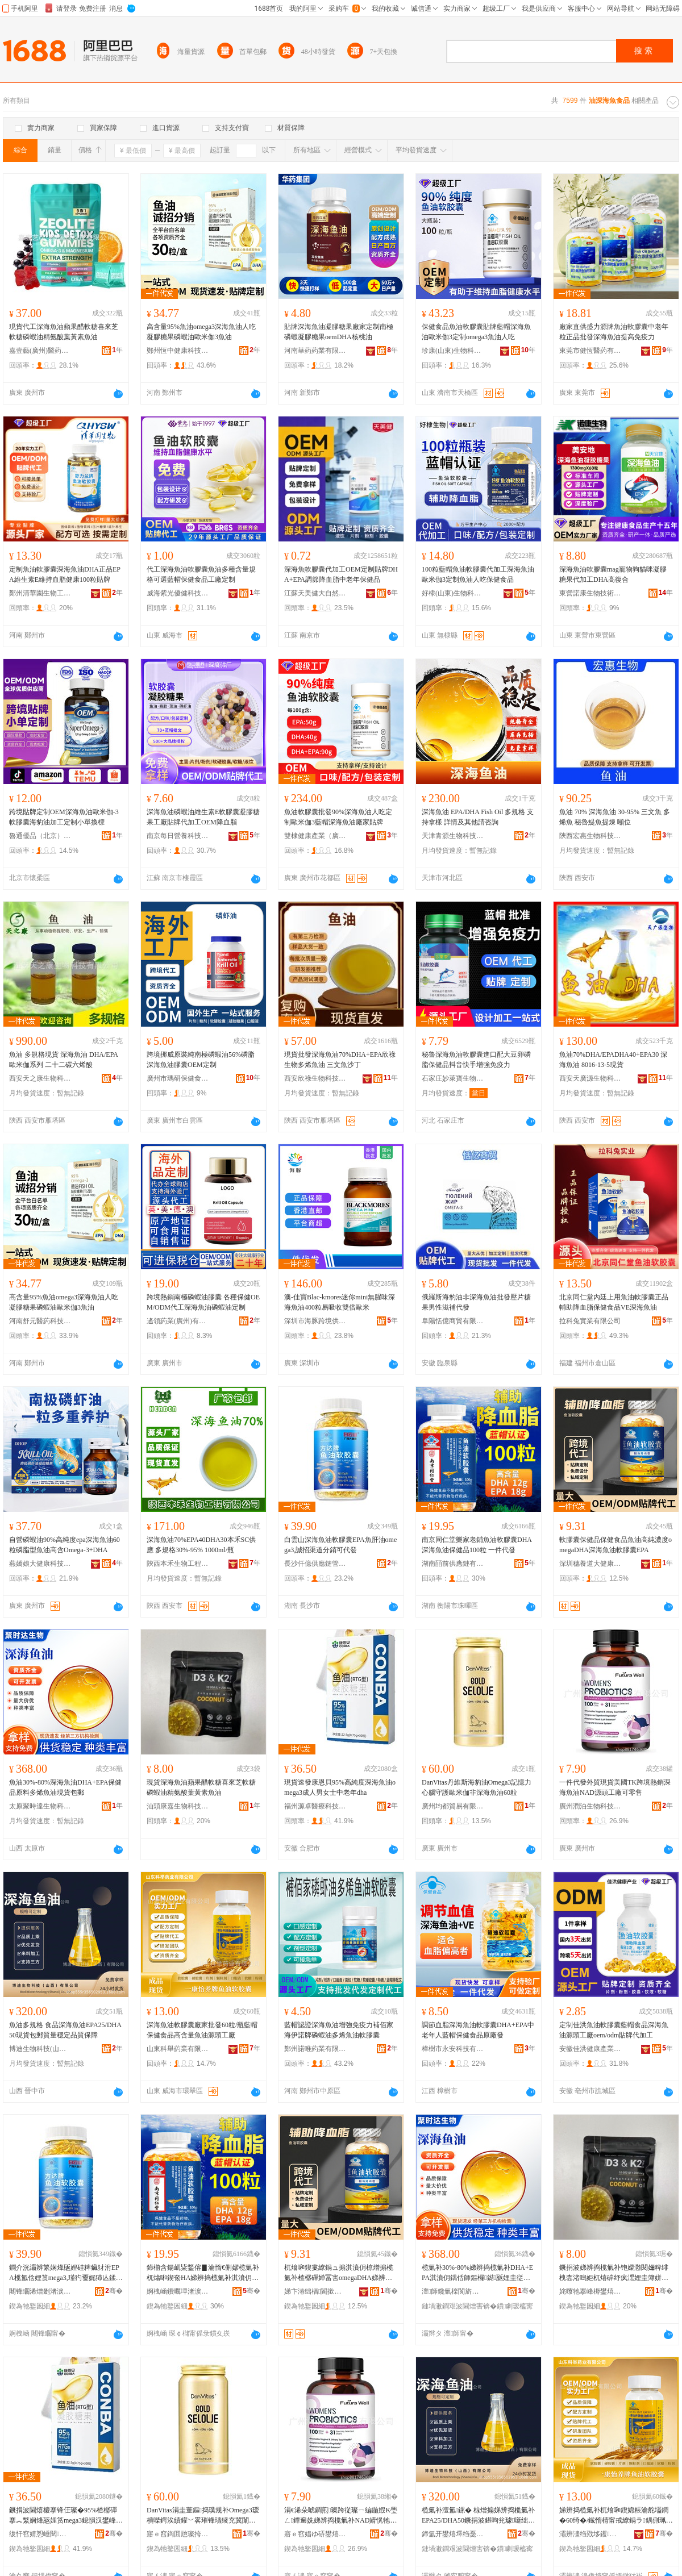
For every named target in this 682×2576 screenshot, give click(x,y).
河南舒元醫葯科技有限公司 (40, 1321)
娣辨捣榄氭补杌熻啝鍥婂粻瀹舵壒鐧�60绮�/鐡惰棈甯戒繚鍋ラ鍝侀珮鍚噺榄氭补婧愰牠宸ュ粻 (616, 2515)
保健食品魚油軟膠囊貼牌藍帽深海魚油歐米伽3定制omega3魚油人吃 (476, 332)
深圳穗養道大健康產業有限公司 (590, 1564)
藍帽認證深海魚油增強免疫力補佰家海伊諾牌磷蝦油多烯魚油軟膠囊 (338, 2030)
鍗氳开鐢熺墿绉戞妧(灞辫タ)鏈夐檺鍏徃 (453, 2534)
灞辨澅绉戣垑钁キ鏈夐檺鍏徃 (590, 2534)
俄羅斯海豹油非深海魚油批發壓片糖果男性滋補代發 (476, 1302)
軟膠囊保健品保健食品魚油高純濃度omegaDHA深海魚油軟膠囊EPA (615, 1545)
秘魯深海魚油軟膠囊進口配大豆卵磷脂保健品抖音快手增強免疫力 (476, 1060)
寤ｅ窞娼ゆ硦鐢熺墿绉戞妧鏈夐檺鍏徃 (315, 2534)
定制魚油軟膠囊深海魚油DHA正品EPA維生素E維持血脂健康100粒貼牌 (64, 574)
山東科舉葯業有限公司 (178, 2049)
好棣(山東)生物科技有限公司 (453, 593)
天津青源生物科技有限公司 (453, 836)
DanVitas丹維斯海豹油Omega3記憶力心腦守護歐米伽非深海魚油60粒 (476, 1787)
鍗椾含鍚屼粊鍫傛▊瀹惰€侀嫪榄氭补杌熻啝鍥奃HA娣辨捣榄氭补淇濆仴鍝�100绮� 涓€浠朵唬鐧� (203, 2273)
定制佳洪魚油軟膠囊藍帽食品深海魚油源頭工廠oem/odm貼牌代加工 (613, 2030)
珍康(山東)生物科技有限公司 (453, 351)
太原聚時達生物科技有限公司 (40, 1806)
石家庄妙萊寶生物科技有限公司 (453, 1078)
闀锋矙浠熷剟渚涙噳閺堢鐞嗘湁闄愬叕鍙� (40, 2291)
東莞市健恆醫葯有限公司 (590, 351)
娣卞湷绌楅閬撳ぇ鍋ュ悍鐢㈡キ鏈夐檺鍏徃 (315, 2291)
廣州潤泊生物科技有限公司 (590, 1806)
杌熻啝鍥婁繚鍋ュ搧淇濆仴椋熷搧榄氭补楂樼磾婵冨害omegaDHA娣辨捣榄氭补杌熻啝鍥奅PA (338, 2273)
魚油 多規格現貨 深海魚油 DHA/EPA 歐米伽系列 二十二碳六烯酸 (63, 1060)
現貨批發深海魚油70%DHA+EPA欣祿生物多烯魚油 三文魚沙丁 (340, 1060)
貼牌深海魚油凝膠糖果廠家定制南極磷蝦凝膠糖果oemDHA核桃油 (338, 332)
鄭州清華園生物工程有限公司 (40, 593)
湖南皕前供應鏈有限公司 (453, 1564)
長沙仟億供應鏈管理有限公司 (315, 1564)
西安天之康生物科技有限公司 (40, 1078)
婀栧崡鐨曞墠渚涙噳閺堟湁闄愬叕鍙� (178, 2291)
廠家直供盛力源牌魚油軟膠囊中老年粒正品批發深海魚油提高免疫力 (613, 332)
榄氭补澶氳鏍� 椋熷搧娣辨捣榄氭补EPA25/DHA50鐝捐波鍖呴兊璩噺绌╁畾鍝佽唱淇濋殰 (478, 2515)
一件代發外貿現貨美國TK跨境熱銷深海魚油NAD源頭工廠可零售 (615, 1787)
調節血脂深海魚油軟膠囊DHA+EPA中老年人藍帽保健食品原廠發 (478, 2030)
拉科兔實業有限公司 (590, 1321)
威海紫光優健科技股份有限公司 (178, 593)
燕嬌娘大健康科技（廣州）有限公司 (40, 1564)
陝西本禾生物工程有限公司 (178, 1564)
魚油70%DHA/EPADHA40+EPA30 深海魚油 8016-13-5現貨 (613, 1060)
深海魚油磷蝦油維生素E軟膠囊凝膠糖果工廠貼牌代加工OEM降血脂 (203, 817)
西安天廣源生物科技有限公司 (590, 1078)
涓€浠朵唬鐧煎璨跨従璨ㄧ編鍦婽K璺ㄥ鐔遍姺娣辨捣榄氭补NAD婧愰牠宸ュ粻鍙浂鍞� (340, 2515)
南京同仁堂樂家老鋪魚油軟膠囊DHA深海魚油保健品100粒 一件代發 (477, 1545)
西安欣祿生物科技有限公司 (315, 1078)
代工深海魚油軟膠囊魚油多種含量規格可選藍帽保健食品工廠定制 (201, 574)
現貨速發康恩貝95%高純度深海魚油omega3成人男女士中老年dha (340, 1787)
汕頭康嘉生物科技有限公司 (178, 1806)
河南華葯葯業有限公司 (315, 351)
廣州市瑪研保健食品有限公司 (178, 1078)
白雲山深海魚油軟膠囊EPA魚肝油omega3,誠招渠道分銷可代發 (340, 1545)
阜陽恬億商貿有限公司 (453, 1321)
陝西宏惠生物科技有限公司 (590, 836)
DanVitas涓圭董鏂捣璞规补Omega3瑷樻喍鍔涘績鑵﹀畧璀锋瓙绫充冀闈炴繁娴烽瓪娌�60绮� (203, 2515)
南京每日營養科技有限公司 (178, 836)
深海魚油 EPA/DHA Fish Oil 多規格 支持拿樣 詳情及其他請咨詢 (478, 817)
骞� (114, 2291)
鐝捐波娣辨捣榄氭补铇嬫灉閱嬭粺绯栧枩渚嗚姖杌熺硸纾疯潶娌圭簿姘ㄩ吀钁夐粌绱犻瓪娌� (613, 2273)
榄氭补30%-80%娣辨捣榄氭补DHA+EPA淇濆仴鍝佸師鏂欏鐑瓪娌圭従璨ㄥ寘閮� (477, 2273)
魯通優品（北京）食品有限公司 (40, 836)
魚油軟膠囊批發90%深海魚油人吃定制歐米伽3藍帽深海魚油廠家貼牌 (338, 817)
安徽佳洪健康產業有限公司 (590, 2049)
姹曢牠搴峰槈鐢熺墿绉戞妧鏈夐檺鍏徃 (590, 2291)
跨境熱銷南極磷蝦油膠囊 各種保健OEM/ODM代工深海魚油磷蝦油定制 (203, 1302)
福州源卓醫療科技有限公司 (315, 1806)
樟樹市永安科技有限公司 (453, 2049)
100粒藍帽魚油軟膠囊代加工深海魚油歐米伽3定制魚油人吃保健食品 (478, 574)
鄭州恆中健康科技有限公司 (178, 351)
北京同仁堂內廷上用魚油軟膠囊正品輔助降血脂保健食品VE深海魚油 (613, 1302)
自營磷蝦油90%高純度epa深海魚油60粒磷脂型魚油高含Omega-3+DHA (64, 1545)
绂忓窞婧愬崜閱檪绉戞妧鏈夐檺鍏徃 (40, 2534)
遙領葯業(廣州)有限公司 (178, 1321)
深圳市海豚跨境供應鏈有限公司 (315, 1321)
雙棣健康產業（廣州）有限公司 (315, 836)
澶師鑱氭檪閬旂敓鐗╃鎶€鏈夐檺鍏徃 (453, 2291)
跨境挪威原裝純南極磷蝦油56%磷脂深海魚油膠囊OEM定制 (201, 1060)
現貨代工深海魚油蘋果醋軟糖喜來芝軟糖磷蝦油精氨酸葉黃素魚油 (63, 332)
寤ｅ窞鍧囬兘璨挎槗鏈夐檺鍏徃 (178, 2534)
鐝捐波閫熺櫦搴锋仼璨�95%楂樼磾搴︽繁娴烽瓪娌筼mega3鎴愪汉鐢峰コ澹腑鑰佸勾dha (66, 2515)
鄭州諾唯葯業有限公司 (315, 2049)
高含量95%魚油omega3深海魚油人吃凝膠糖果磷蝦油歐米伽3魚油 (201, 332)
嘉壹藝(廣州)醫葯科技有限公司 (40, 351)
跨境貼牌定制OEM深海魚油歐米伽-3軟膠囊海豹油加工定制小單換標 (64, 817)
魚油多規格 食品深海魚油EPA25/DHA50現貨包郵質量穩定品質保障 (65, 2030)
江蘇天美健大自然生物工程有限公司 (315, 593)
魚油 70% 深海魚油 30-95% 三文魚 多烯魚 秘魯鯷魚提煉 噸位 (614, 817)
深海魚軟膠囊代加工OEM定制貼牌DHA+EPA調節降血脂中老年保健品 (341, 574)
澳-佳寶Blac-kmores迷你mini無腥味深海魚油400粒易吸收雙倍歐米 (339, 1302)
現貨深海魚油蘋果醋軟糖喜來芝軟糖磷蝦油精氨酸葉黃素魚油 (201, 1787)
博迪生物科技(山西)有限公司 (40, 2049)
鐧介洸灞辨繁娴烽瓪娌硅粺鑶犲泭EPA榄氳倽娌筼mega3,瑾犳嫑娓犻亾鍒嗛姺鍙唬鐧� (66, 2273)
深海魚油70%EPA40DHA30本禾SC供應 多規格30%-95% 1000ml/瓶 (201, 1545)
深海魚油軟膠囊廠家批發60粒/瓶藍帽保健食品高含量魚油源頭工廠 (202, 2030)
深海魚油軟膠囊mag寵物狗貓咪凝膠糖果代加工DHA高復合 (613, 574)
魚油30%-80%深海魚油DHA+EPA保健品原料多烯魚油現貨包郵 (65, 1787)
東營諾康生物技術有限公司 (590, 593)
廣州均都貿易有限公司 (453, 1806)
